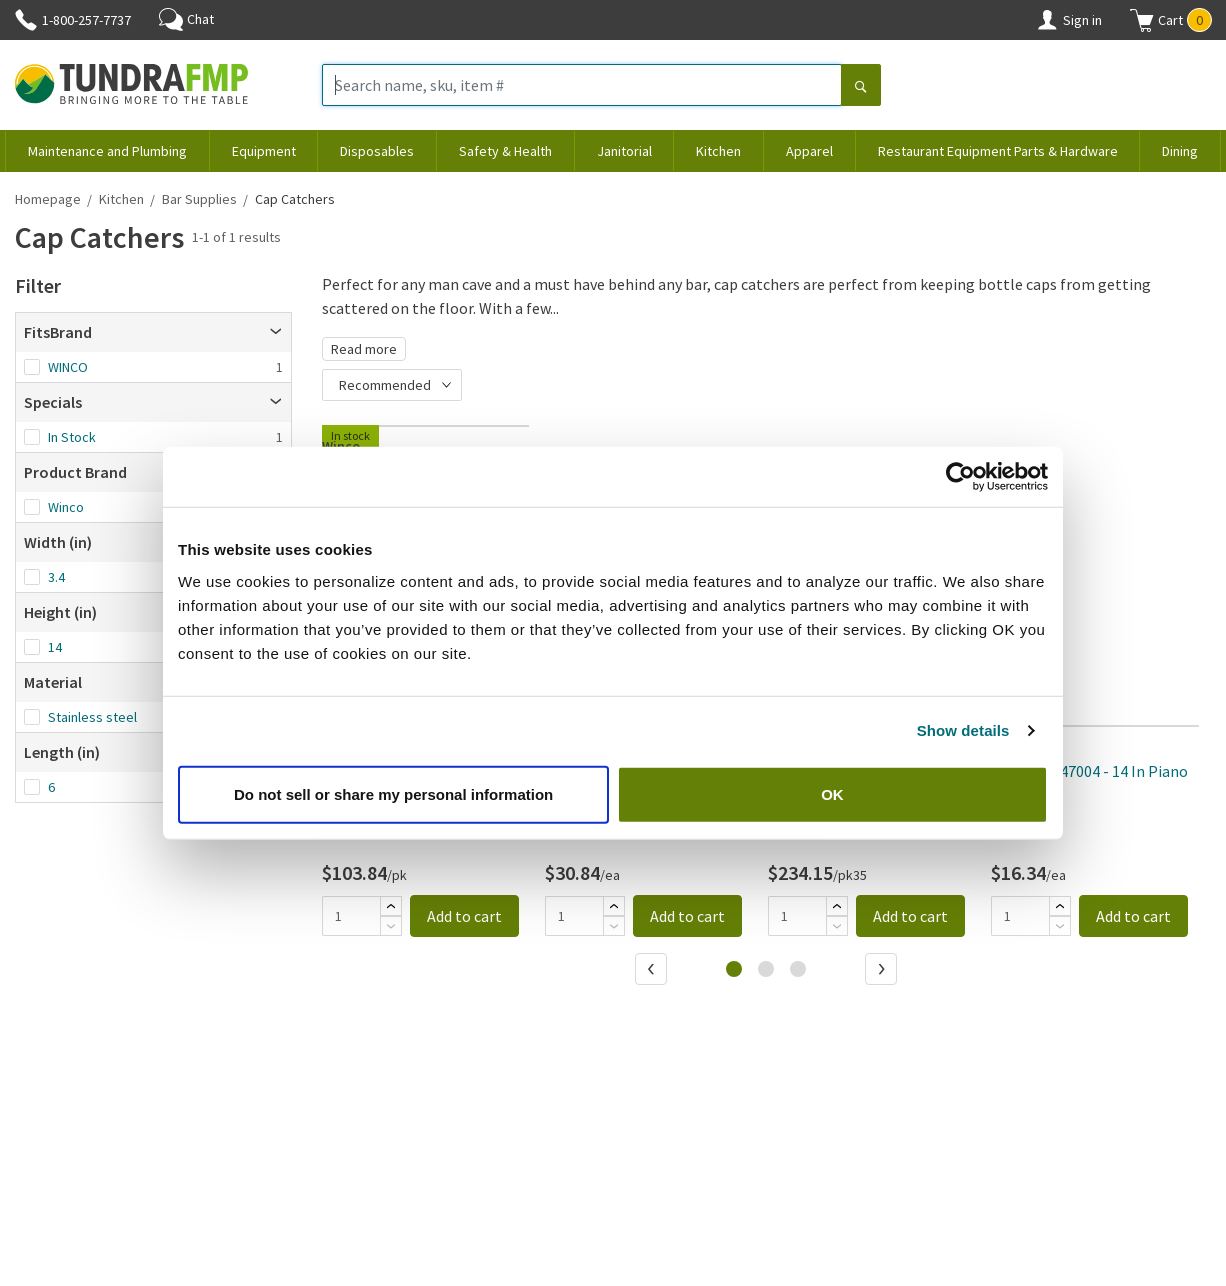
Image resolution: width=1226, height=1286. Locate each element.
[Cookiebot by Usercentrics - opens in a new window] (960, 477)
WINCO (68, 367)
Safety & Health (505, 151)
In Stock (72, 437)
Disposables (377, 151)
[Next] (883, 971)
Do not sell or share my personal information (393, 793)
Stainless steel (92, 717)
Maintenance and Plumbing (107, 151)
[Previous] (653, 971)
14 (55, 647)
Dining (1180, 151)
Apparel (809, 151)
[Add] (391, 906)
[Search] (861, 87)
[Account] (1047, 20)
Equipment (264, 151)
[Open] (276, 332)
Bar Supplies (199, 199)
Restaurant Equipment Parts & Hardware (998, 151)
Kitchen (718, 151)
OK (832, 793)
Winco (66, 507)
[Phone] (26, 20)
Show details (963, 730)
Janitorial (624, 151)
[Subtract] (391, 926)
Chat (186, 19)
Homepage (48, 199)
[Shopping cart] (1142, 20)
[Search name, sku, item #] (582, 85)
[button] (1171, 20)
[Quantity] (351, 916)
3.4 (56, 577)
